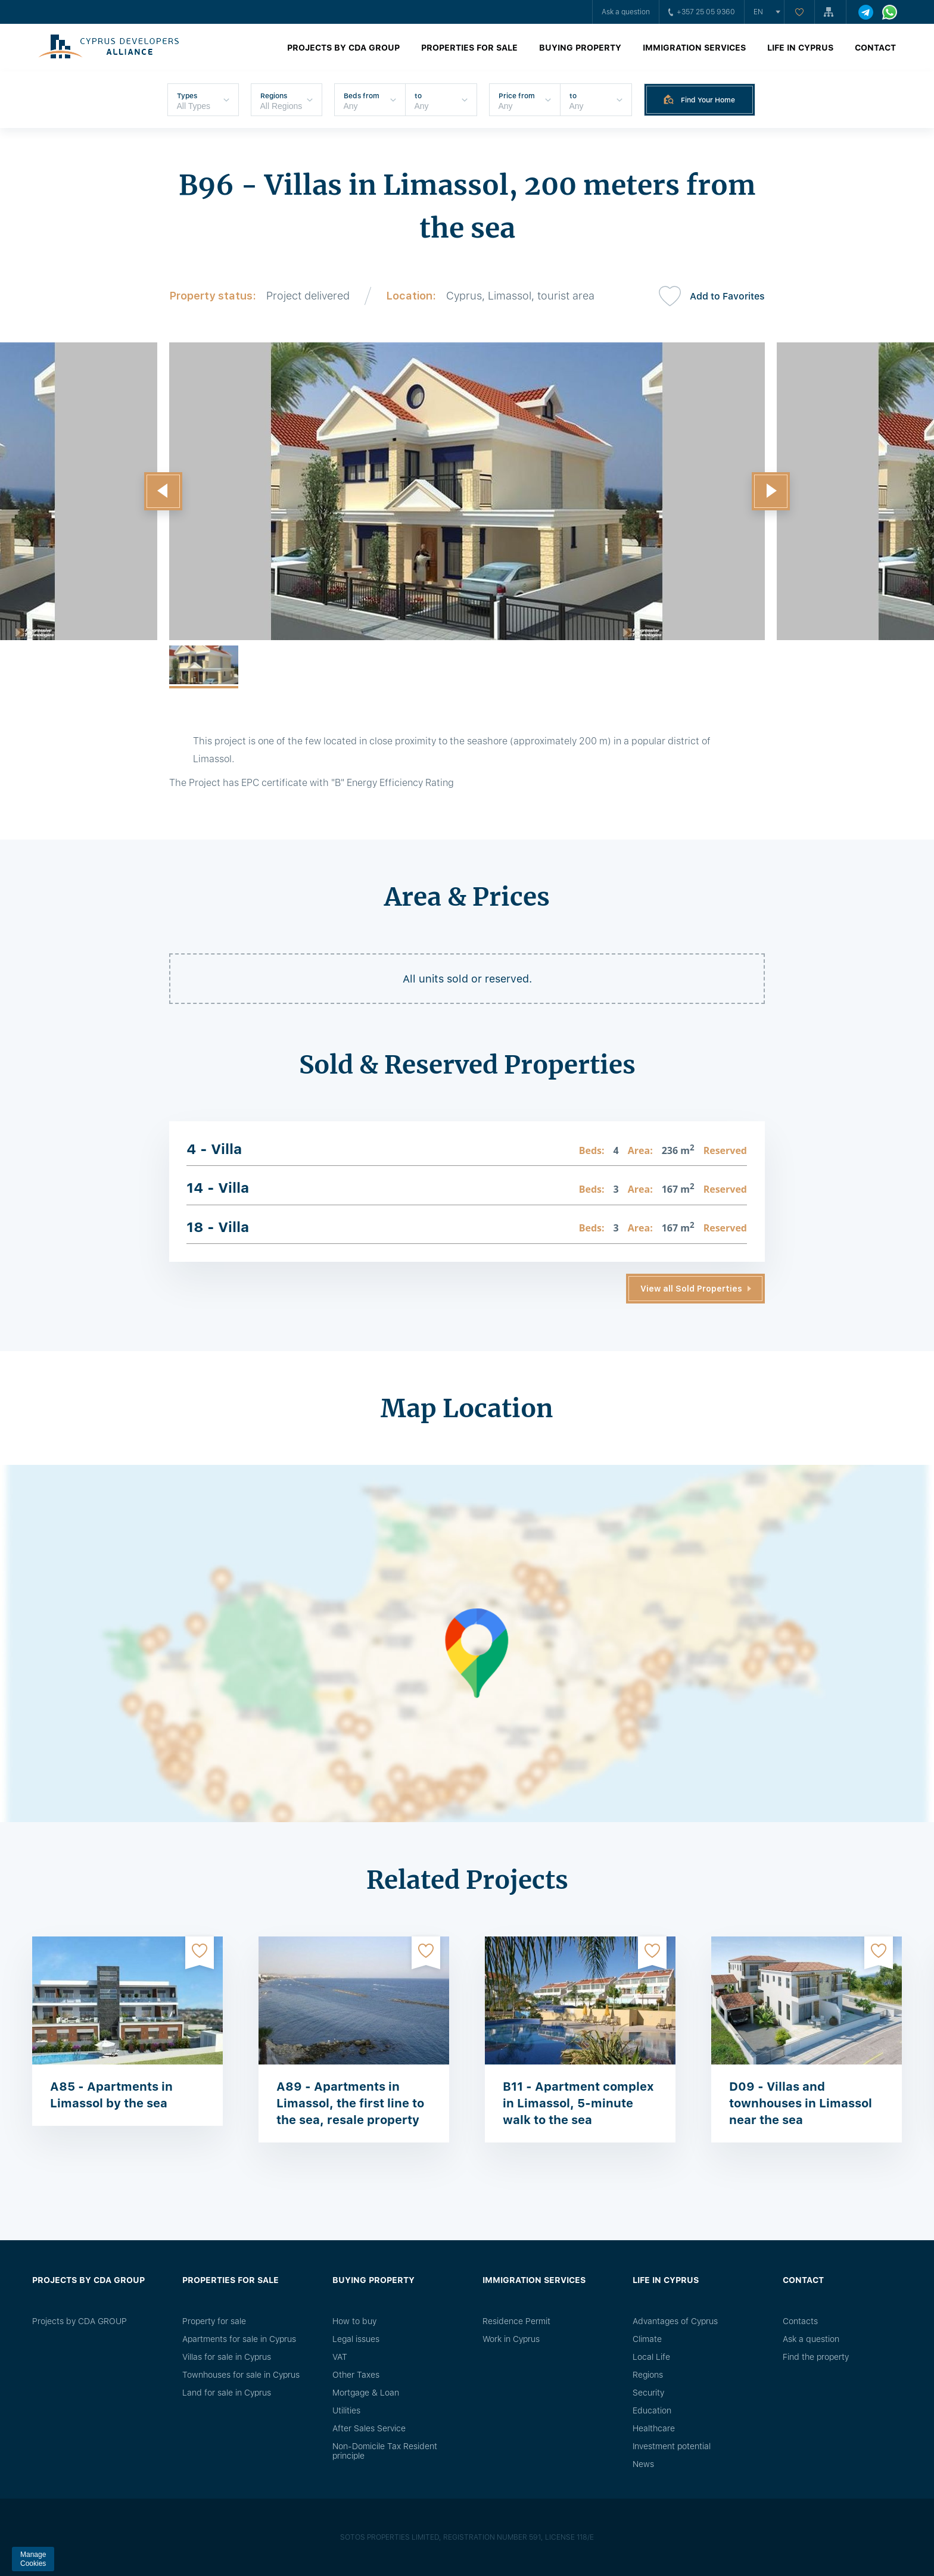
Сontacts (800, 2321)
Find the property (816, 2357)
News (643, 2464)
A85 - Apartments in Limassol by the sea (111, 2094)
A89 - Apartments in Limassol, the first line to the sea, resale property (350, 2103)
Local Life (651, 2357)
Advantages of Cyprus (675, 2321)
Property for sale (214, 2321)
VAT (339, 2357)
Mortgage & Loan (365, 2392)
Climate (647, 2339)
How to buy (354, 2321)
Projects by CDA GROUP (343, 47)
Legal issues (355, 2339)
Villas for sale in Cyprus (226, 2357)
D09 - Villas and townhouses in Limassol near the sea (800, 2103)
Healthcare (654, 2428)
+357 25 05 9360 (701, 12)
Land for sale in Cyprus (226, 2392)
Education (652, 2410)
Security (648, 2392)
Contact (875, 47)
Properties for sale (469, 47)
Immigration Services (694, 47)
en (758, 12)
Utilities (346, 2410)
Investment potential (672, 2446)
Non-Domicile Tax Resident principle (384, 2450)
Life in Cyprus (800, 47)
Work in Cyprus (511, 2339)
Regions (648, 2374)
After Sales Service (369, 2428)
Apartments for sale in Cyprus (239, 2339)
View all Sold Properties (691, 1288)
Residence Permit (516, 2321)
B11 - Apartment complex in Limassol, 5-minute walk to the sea (578, 2103)
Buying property (580, 47)
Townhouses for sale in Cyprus (241, 2374)
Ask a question (626, 12)
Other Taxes (355, 2374)
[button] (163, 491)
